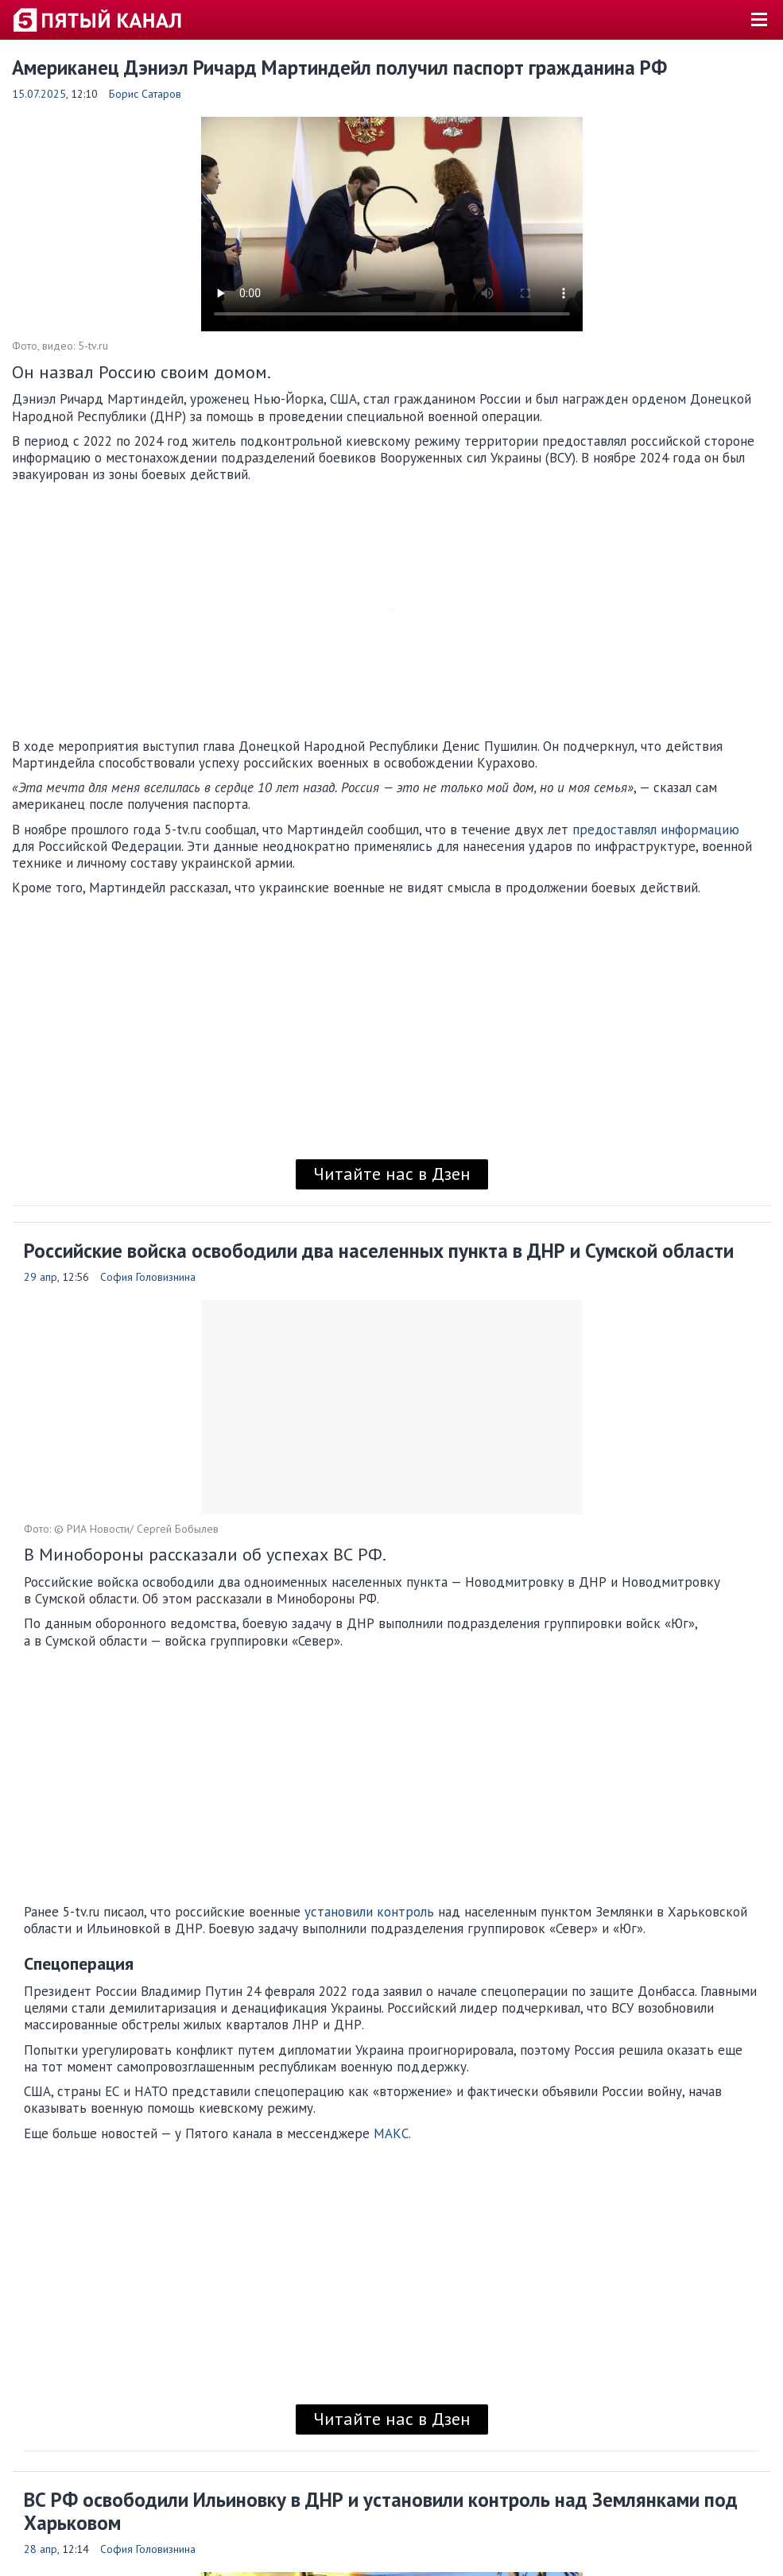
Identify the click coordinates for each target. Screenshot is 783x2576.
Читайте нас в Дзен (392, 1173)
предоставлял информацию (655, 829)
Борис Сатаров (145, 94)
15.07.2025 (39, 94)
